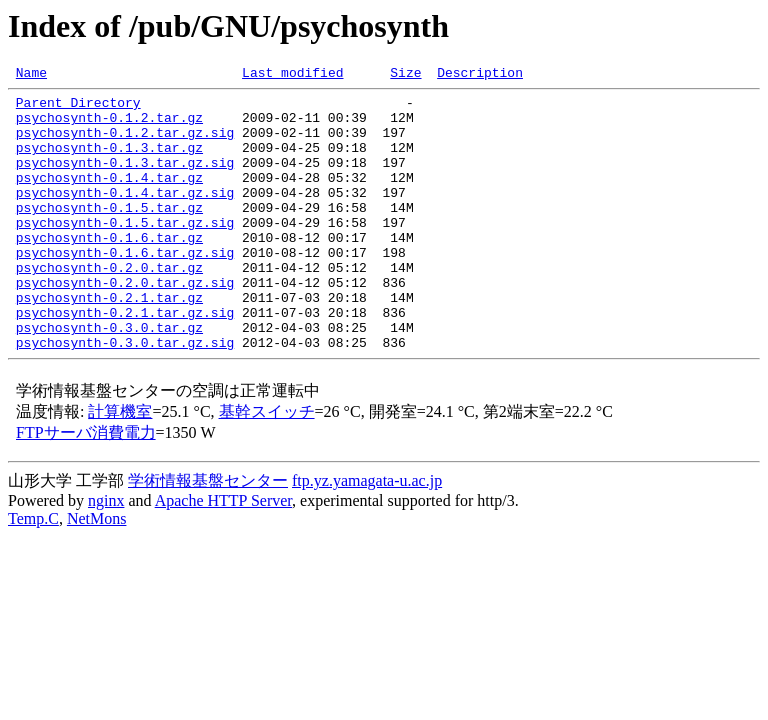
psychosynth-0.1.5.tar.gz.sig (125, 252)
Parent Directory (78, 108)
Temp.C (33, 572)
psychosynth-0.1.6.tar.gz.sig (125, 288)
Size (405, 75)
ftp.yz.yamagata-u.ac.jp (367, 534)
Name (31, 75)
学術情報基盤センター (208, 534)
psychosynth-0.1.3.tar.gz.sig (125, 180)
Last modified (292, 75)
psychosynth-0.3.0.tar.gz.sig (125, 396)
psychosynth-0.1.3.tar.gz (109, 162)
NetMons (97, 572)
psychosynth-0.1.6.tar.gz (109, 270)
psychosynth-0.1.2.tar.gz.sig (125, 144)
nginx (106, 554)
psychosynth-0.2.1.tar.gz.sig (125, 360)
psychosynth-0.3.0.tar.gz (109, 378)
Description (480, 75)
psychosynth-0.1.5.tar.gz (109, 234)
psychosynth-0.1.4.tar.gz (109, 198)
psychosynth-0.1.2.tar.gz (109, 126)
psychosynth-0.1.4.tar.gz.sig (125, 216)
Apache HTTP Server (223, 554)
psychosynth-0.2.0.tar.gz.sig (125, 324)
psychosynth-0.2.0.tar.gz (109, 306)
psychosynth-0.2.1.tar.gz (109, 342)
